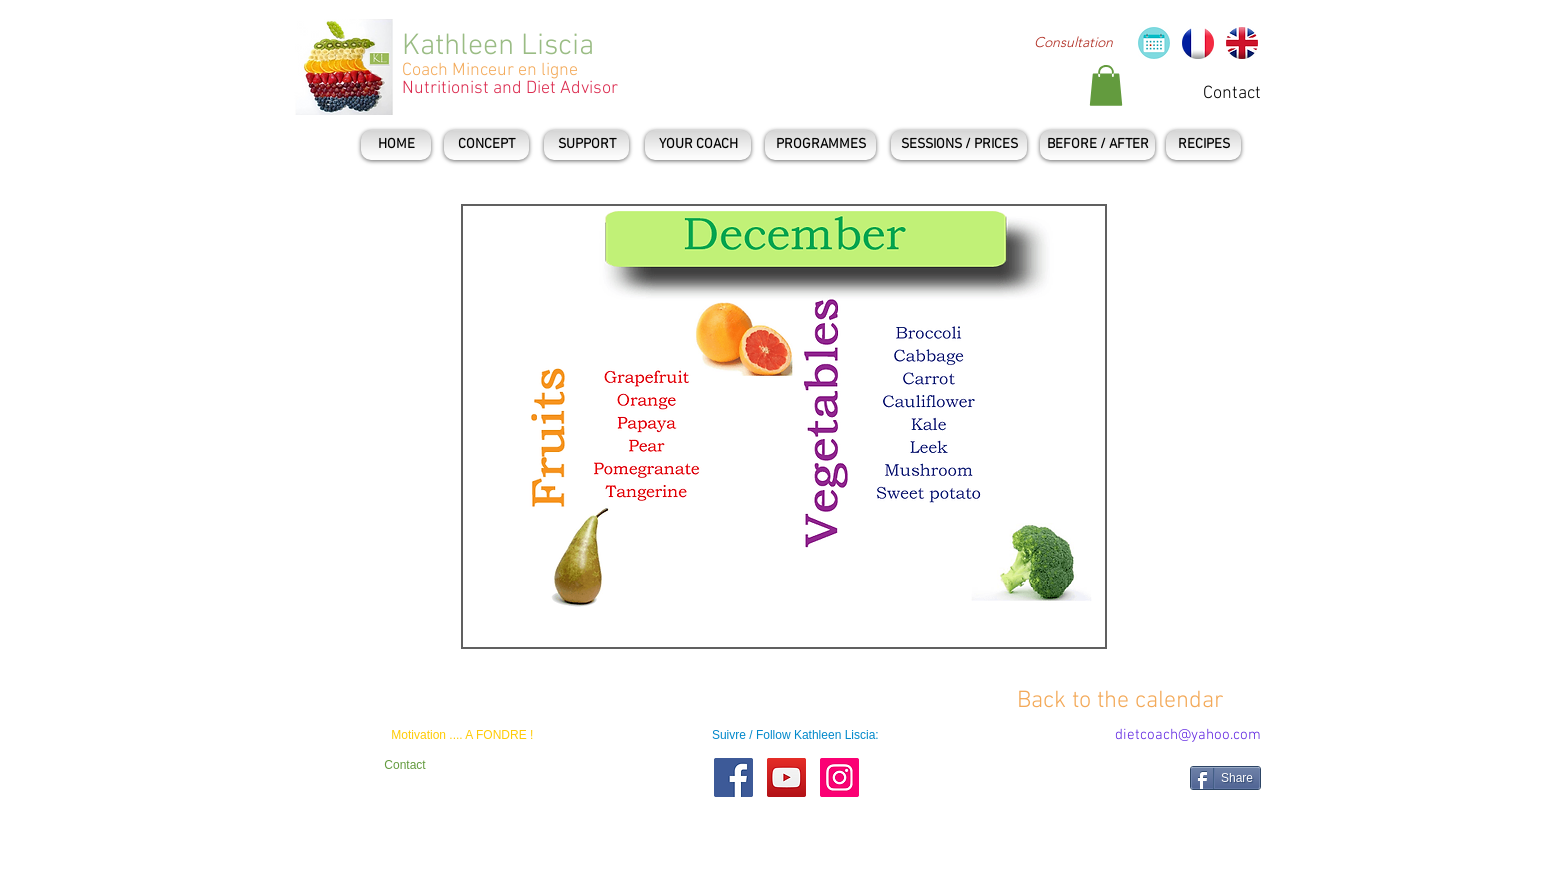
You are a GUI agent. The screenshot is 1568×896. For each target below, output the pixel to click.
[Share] (1225, 778)
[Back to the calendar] (1120, 701)
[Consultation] (1073, 43)
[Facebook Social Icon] (733, 777)
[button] (1106, 85)
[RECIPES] (1203, 145)
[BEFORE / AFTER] (1097, 145)
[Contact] (1232, 93)
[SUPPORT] (586, 145)
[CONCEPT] (486, 145)
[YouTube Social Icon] (786, 777)
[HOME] (396, 145)
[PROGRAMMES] (820, 145)
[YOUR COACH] (698, 145)
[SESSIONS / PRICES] (959, 145)
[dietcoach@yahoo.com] (1188, 735)
